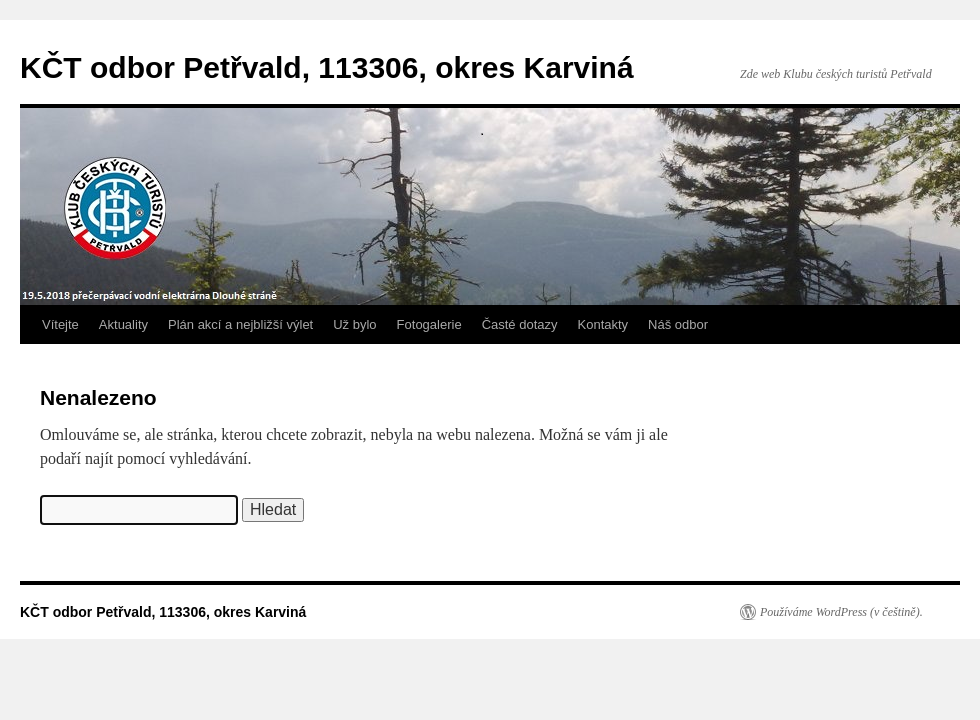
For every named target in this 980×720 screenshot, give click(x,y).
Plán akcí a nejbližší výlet (240, 324)
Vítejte (60, 324)
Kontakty (603, 324)
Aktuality (123, 324)
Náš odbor (678, 324)
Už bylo (354, 324)
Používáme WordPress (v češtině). (841, 612)
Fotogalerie (429, 324)
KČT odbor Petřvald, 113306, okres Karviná (327, 67)
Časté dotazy (520, 324)
